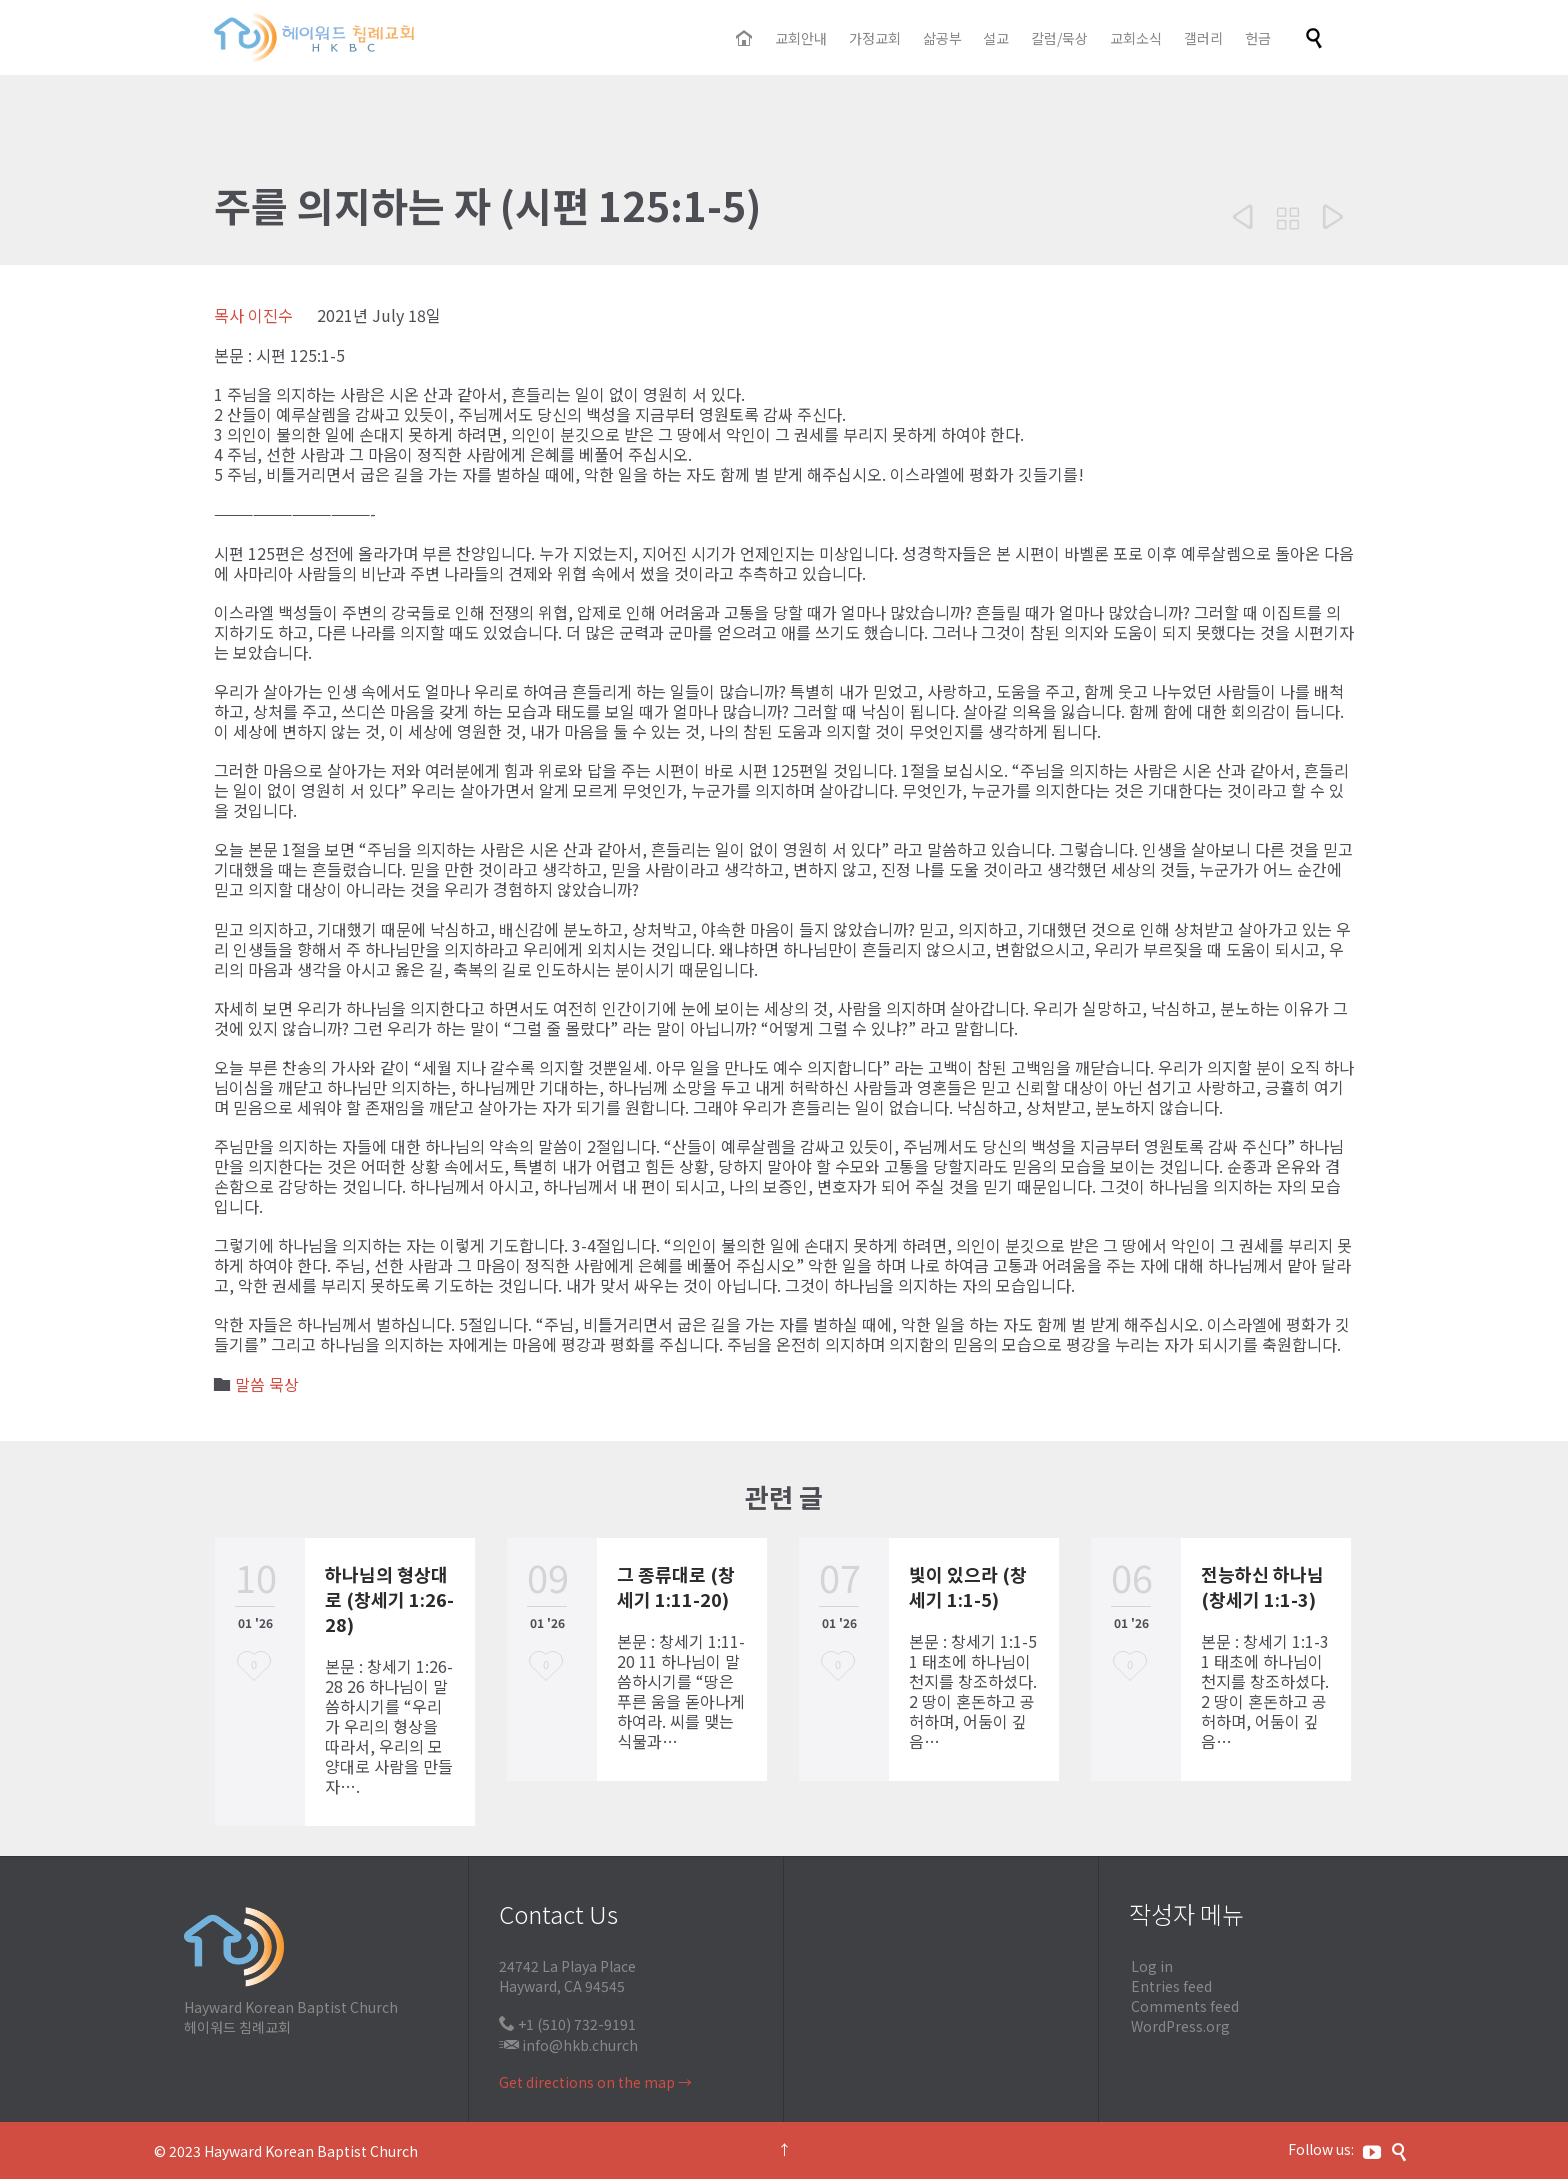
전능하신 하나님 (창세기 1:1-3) (1262, 1586)
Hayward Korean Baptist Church (311, 2151)
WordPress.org (1180, 2026)
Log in (1152, 1966)
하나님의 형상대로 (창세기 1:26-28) (389, 1599)
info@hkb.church (580, 2045)
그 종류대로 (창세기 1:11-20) (676, 1586)
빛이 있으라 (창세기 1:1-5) (968, 1586)
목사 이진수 (253, 315)
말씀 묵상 (267, 1384)
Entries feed (1171, 1986)
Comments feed (1185, 2006)
